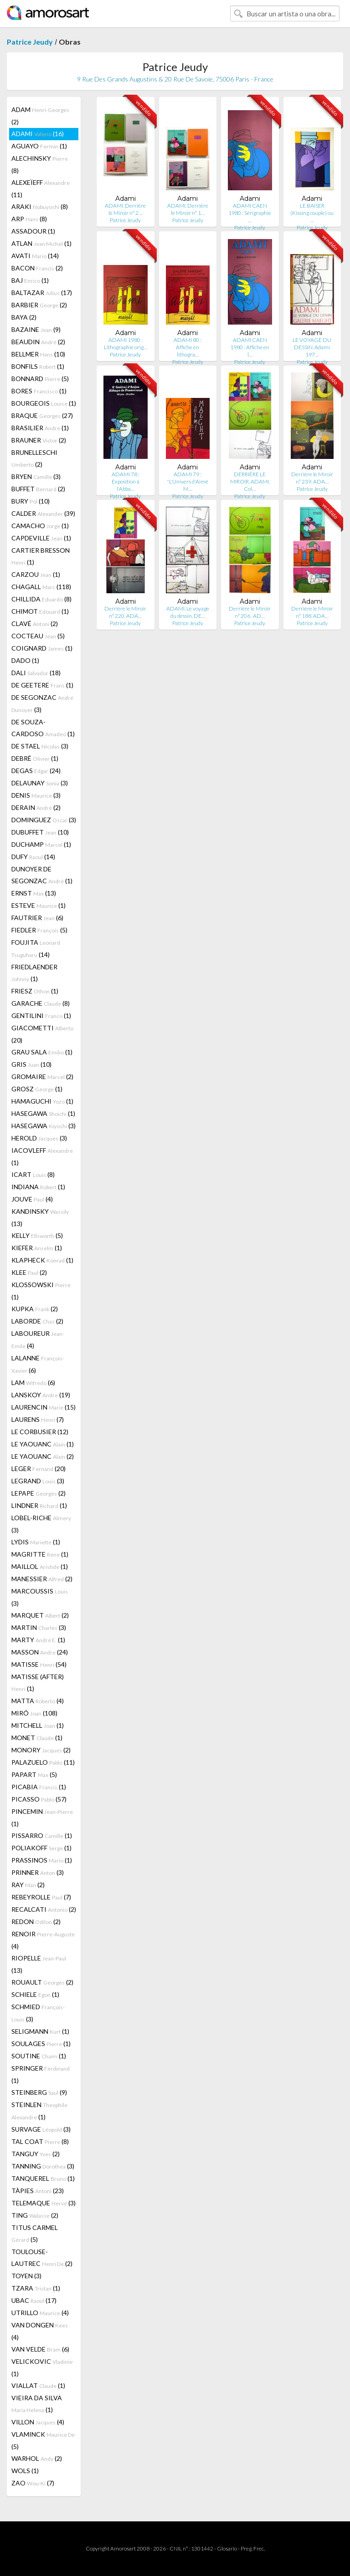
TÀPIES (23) (37, 2190)
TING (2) (34, 2215)
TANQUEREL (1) (43, 2178)
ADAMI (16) (37, 133)
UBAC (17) (34, 2300)
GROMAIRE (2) (42, 1076)
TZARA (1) (35, 2288)
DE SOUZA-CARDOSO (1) (43, 728)
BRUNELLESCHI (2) (34, 458)
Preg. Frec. (253, 2548)
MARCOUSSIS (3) (39, 1597)
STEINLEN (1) (39, 2111)
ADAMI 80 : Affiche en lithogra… (187, 347)
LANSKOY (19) (40, 1395)
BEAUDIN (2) (38, 342)
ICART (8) (33, 1174)
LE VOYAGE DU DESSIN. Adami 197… (312, 347)
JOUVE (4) (32, 1199)
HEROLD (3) (39, 1138)
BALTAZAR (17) (41, 292)
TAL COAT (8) (40, 2141)
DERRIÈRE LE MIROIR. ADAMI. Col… (250, 481)
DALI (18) (36, 673)
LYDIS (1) (35, 1542)
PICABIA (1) (38, 1787)
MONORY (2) (41, 1750)
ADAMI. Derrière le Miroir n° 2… (125, 209)
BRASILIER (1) (40, 428)
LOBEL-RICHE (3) (41, 1524)
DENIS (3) (36, 795)
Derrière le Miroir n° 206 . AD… (250, 612)
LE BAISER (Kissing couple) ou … (312, 213)
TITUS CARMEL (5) (34, 2233)
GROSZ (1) (36, 1089)
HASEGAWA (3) (43, 1126)
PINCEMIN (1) (42, 1817)
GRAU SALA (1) (41, 1052)
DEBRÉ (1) (34, 758)
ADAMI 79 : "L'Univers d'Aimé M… (187, 481)
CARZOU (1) (35, 574)
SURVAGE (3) (41, 2129)
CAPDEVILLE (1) (41, 538)
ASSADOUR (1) (33, 231)
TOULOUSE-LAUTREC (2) (41, 2257)
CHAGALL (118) (41, 587)
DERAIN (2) (36, 807)
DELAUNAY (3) (39, 783)
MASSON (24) (39, 1652)
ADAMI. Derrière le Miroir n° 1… (187, 209)
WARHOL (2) (36, 2458)
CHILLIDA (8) (41, 599)
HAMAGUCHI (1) (42, 1101)
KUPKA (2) (34, 1309)
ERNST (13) (33, 893)
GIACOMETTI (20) (42, 1034)
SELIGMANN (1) (40, 2031)
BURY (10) (30, 501)
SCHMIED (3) (38, 2013)
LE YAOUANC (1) (42, 1444)
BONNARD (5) (40, 378)
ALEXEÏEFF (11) (40, 188)
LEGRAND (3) (37, 1481)
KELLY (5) (37, 1235)
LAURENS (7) (37, 1419)
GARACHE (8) (40, 1003)
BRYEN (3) (36, 476)
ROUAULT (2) (42, 1982)
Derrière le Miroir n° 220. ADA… (125, 612)
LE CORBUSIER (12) (39, 1432)
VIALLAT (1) (38, 2385)
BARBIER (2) (39, 305)
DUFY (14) (33, 856)
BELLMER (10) (38, 354)
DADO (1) (25, 660)
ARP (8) (29, 219)
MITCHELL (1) (37, 1725)
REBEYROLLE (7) (41, 1897)
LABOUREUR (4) (37, 1339)
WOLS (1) (25, 2470)
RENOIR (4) (43, 1940)
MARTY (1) (38, 1640)
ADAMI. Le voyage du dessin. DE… (187, 612)
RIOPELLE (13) (38, 1964)
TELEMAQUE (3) (43, 2203)
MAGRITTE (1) (39, 1554)
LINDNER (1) (39, 1505)
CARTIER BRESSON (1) (40, 556)
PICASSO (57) (39, 1799)
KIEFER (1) (36, 1248)
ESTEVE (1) (38, 905)
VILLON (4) (37, 2422)
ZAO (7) (32, 2483)
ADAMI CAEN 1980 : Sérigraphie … (249, 213)
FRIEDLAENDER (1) (34, 973)
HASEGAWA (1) (43, 1113)
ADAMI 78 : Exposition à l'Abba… (125, 481)
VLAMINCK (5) (43, 2440)
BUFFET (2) (38, 489)
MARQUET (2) (40, 1615)
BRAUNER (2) (38, 440)
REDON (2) (36, 1921)
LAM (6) (33, 1382)
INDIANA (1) (38, 1187)
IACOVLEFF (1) (42, 1156)
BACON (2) (37, 268)
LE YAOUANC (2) (42, 1456)
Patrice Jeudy (30, 41)
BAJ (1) (30, 280)
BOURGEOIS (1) (43, 403)
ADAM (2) (40, 116)
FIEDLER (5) (39, 930)
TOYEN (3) (26, 2276)
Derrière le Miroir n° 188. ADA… (312, 612)
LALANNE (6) (37, 1364)
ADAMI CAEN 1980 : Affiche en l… (249, 347)
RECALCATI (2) (43, 1909)
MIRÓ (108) (34, 1713)
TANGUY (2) (35, 2154)
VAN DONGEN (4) (39, 2331)
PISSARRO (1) (41, 1835)
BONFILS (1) (37, 366)
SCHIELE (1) (35, 1994)
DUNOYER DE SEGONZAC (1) (41, 875)
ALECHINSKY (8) (39, 164)
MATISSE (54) (39, 1664)
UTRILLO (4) (40, 2312)
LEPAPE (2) (38, 1493)
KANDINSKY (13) (40, 1217)
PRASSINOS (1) (41, 1860)
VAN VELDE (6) (40, 2349)
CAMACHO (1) (40, 525)
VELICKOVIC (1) (42, 2367)
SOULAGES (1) (41, 2043)
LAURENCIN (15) (43, 1407)
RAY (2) (28, 1885)
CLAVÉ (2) (34, 623)
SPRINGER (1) (40, 2074)
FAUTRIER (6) (37, 917)
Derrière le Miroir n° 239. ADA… (312, 478)
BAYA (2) (23, 317)
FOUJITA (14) (35, 948)
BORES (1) (39, 391)
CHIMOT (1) (40, 611)
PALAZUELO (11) (43, 1762)
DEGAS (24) (36, 770)
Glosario (227, 2548)
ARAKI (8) (39, 206)
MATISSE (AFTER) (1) (37, 1682)
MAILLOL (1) (39, 1566)
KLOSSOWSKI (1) (41, 1291)
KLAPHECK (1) (42, 1260)
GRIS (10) (31, 1064)
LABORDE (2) (37, 1321)
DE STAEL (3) (39, 746)
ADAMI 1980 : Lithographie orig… (125, 343)
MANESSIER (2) (41, 1579)
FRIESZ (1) (34, 991)
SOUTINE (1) (38, 2056)
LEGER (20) (38, 1468)
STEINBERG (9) (39, 2092)
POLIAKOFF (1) (41, 1848)
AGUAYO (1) (39, 146)
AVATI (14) (35, 256)
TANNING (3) (42, 2166)
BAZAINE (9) (36, 329)
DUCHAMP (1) (41, 844)
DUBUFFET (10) (40, 832)
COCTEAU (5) (38, 636)
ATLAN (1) (41, 243)
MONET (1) (36, 1737)
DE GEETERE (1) (42, 685)
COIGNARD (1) (41, 648)
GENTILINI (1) (41, 1015)
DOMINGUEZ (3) (43, 820)
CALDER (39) (43, 513)
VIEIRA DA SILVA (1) (36, 2403)
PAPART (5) (34, 1774)
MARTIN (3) (38, 1627)
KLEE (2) (29, 1272)
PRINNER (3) (37, 1872)
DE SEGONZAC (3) (42, 703)
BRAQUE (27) (42, 415)
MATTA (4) (37, 1701)
